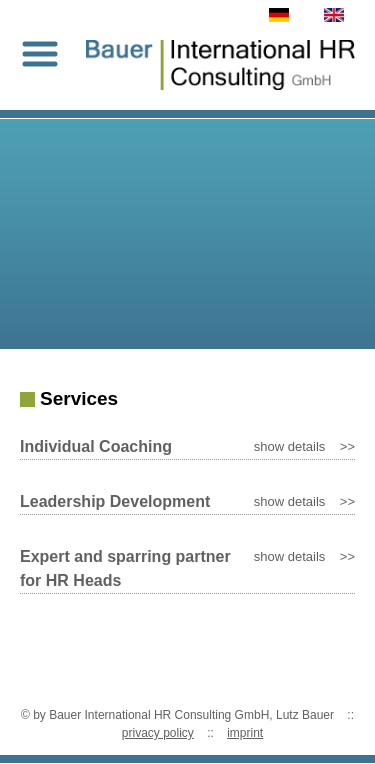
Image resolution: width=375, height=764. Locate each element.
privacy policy (158, 733)
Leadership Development (115, 501)
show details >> (304, 446)
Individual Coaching (96, 446)
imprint (245, 733)
